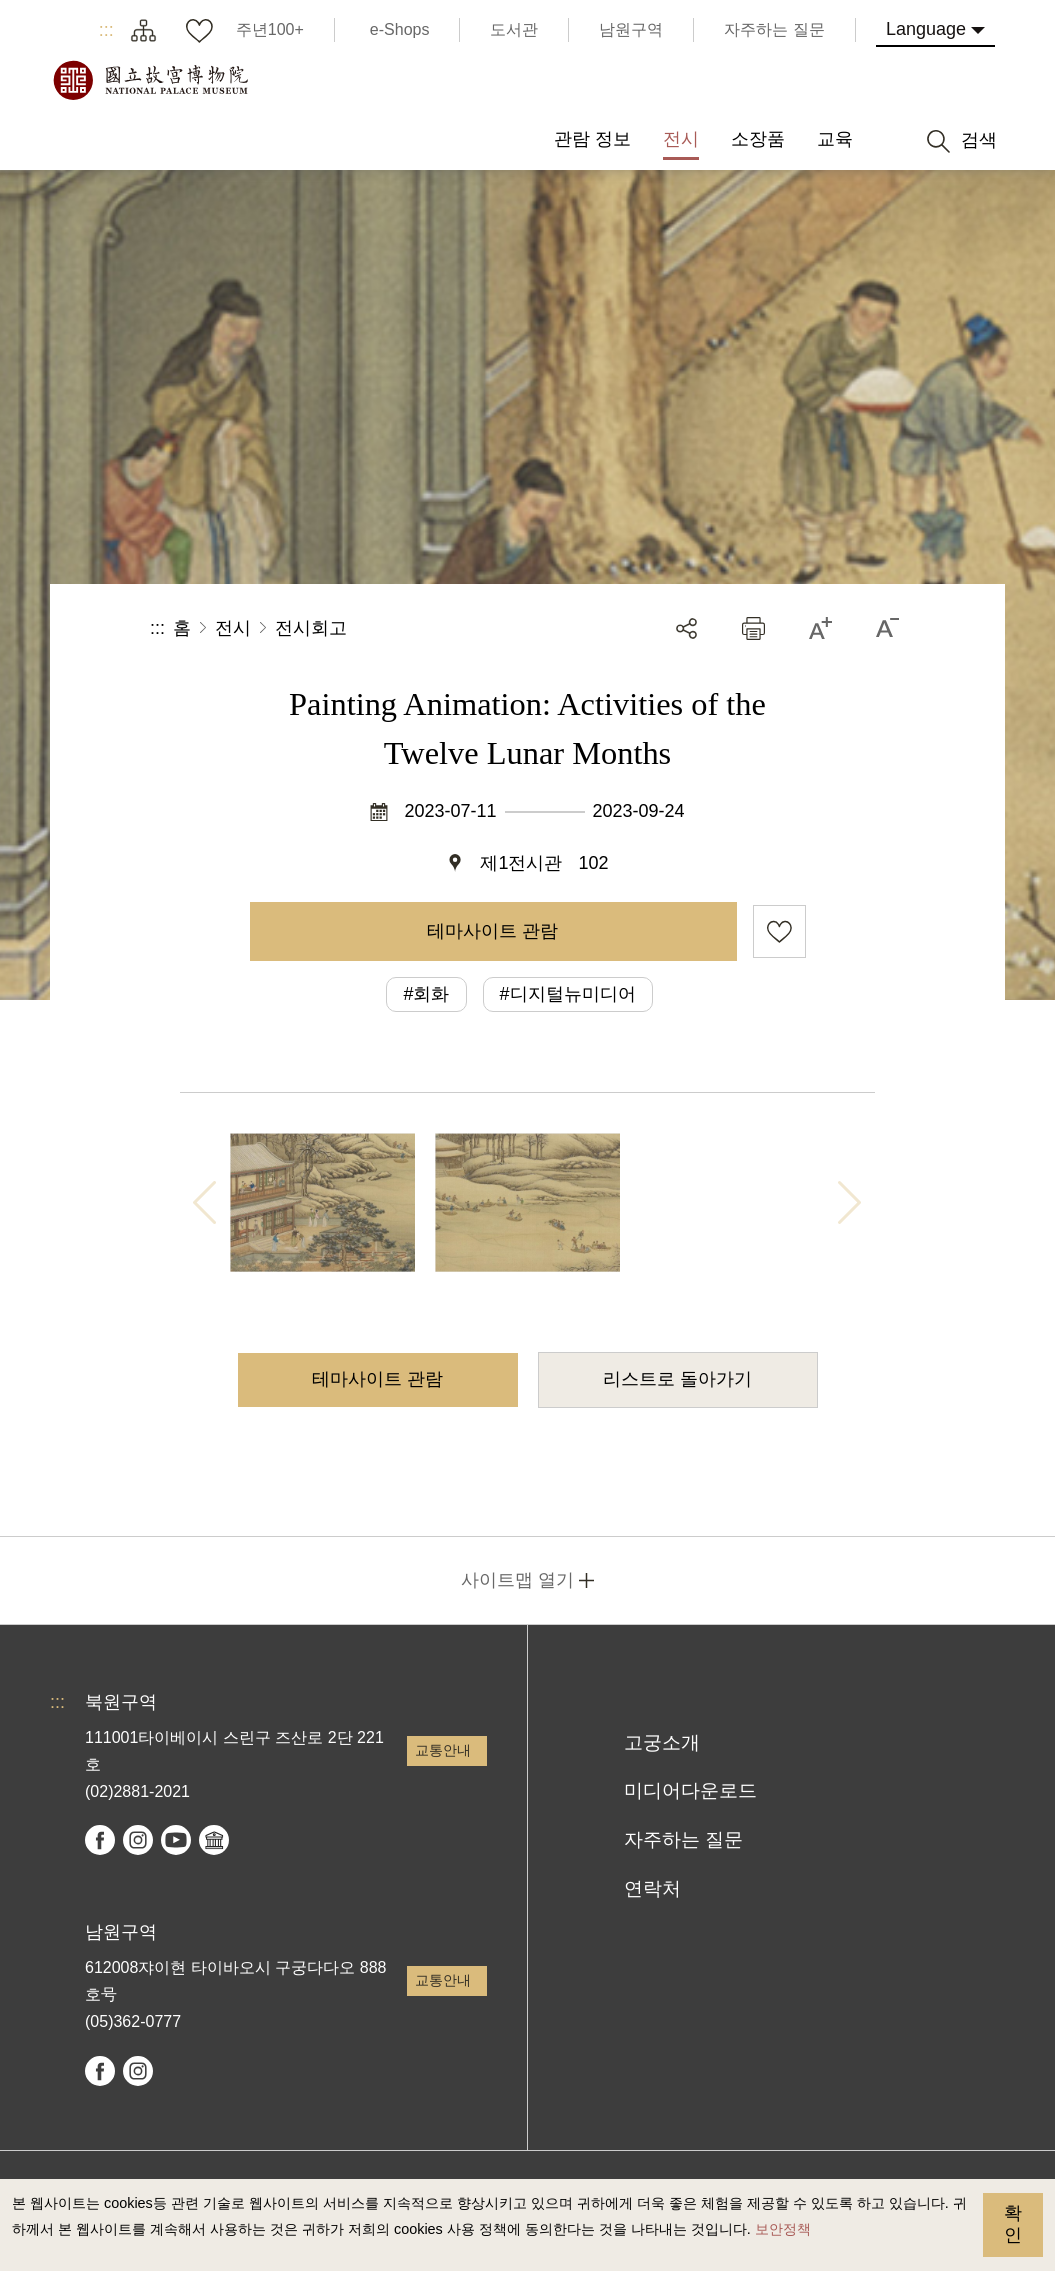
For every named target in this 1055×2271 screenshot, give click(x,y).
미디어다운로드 (690, 1790)
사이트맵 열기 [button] (517, 1580)
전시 (233, 628)
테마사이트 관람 (492, 931)
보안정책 (783, 2229)
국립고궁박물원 (150, 80)
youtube (176, 1840)
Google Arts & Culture (214, 1840)
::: (106, 30)
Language (926, 29)
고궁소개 (662, 1742)
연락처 (652, 1888)
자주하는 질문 (683, 1839)
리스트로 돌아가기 (677, 1379)
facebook (100, 1840)
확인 (1013, 2224)
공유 (686, 628)
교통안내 (443, 1750)
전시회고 (311, 628)
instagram (138, 1840)
